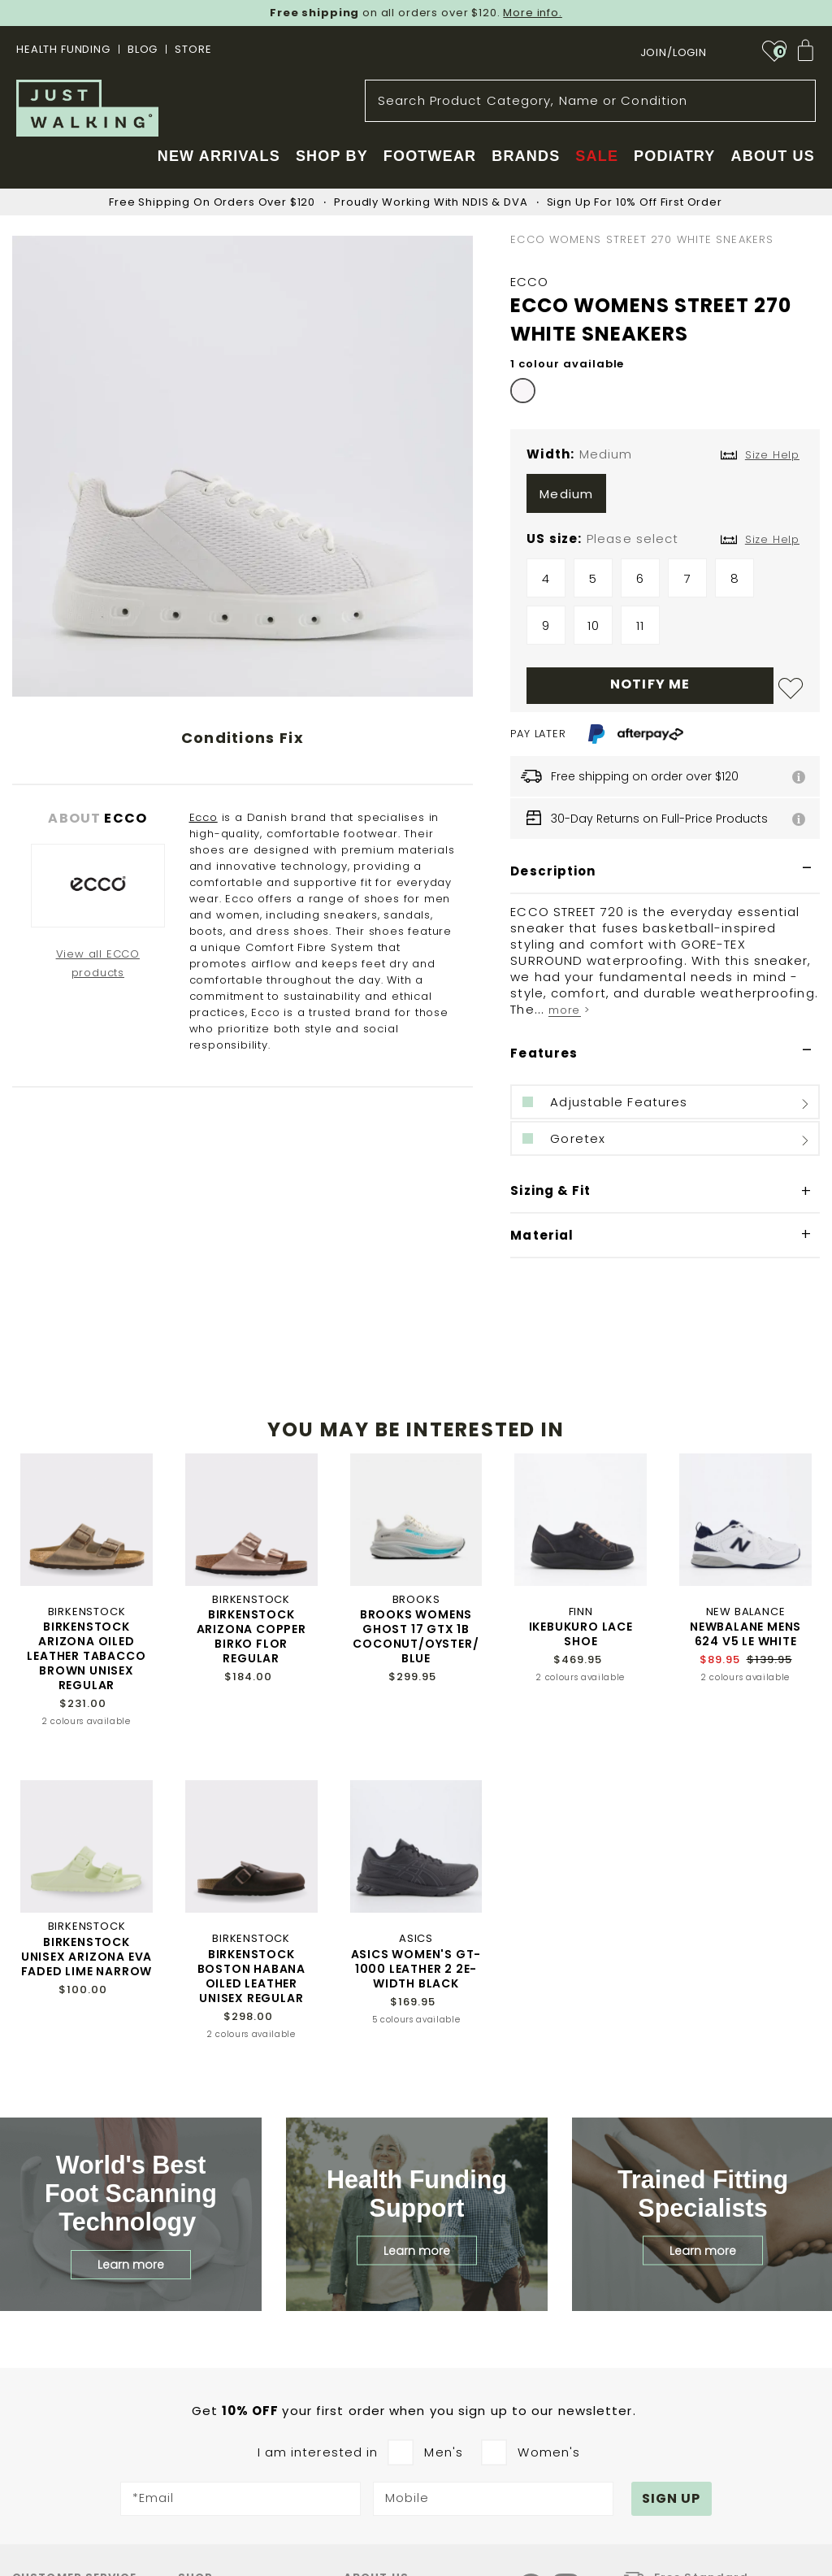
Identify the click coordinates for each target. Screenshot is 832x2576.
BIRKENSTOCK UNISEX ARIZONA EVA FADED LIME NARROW (87, 1956)
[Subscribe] (672, 2499)
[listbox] (665, 497)
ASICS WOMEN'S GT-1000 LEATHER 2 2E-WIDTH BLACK (416, 1969)
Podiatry (674, 156)
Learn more (131, 2265)
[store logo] (87, 108)
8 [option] (734, 578)
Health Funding (63, 49)
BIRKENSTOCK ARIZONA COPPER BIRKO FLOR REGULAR (251, 1636)
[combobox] (590, 101)
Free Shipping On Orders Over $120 (212, 202)
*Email (153, 2499)
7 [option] (687, 578)
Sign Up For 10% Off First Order (634, 202)
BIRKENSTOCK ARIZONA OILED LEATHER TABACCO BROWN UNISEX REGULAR (86, 1655)
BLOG (143, 49)
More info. (532, 12)
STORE (193, 49)
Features (544, 1053)
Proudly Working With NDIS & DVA (430, 202)
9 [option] (546, 625)
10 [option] (593, 625)
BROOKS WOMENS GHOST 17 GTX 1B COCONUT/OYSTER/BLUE (416, 1636)
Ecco (203, 817)
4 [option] (546, 578)
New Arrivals (219, 156)
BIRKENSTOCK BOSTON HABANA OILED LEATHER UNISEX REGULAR (251, 1976)
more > (569, 1010)
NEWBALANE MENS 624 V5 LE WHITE (745, 1633)
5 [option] (593, 578)
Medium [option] (566, 493)
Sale (596, 156)
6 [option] (640, 578)
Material (542, 1235)
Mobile (407, 2499)
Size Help (772, 539)
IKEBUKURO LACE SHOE (581, 1633)
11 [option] (640, 625)
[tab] (665, 871)
